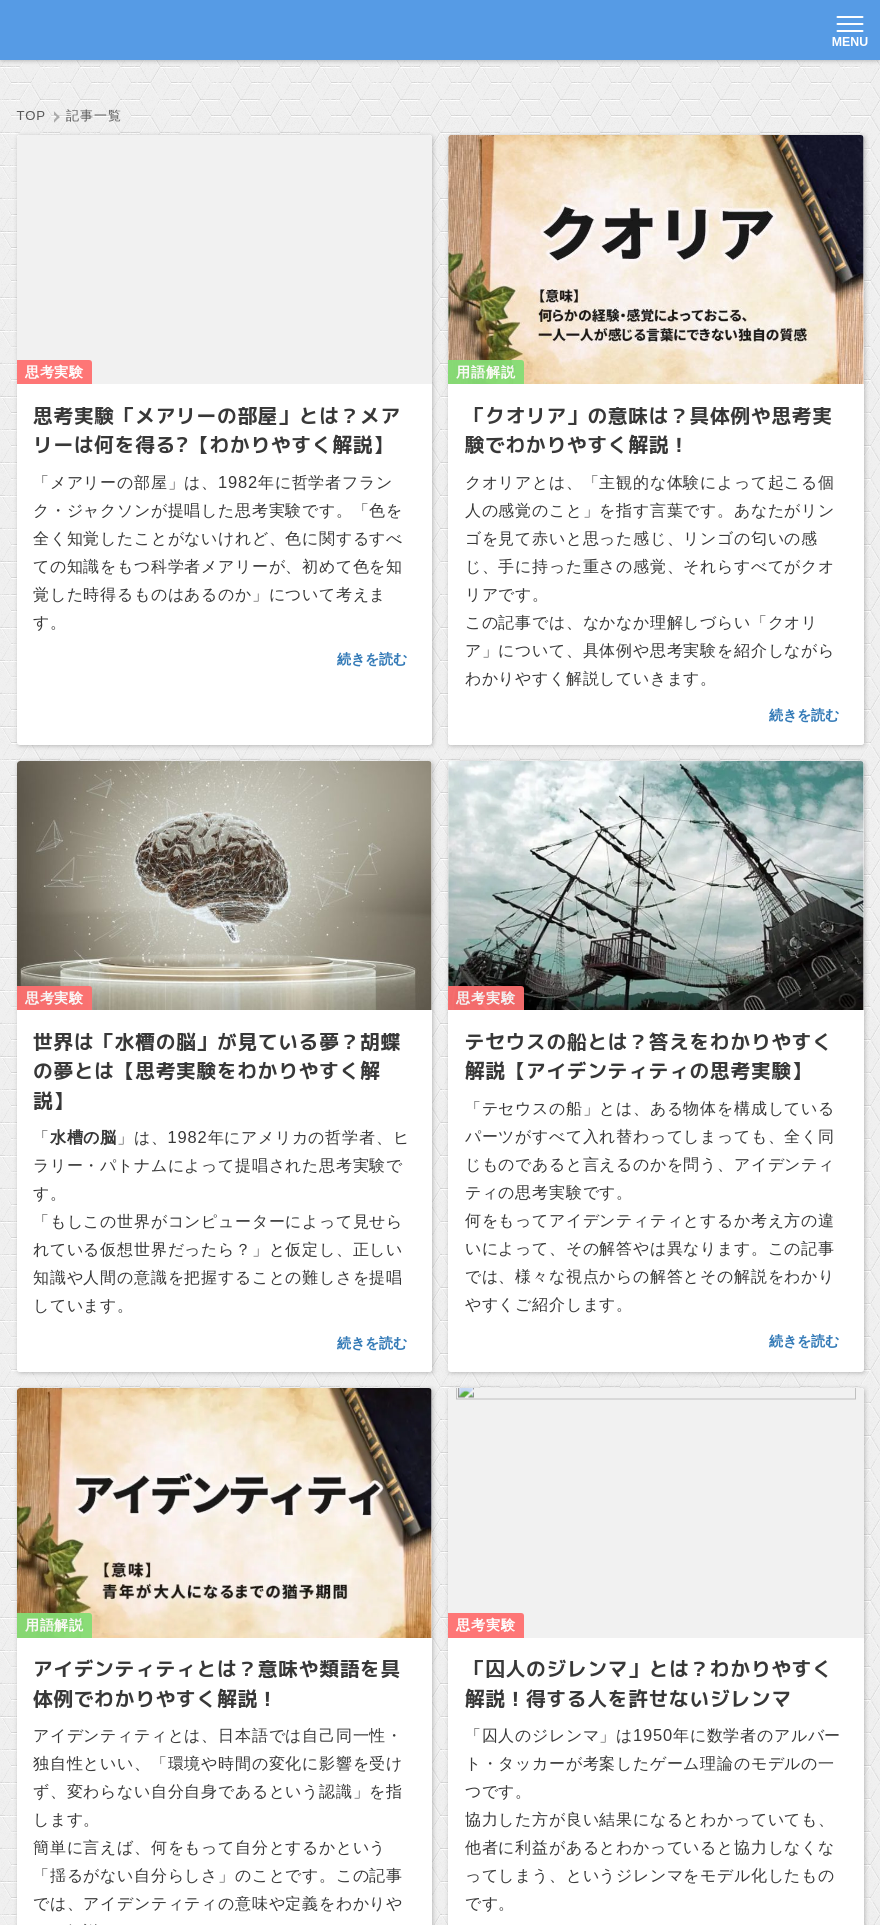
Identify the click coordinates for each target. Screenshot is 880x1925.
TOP (93, 87)
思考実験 (270, 87)
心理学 (454, 87)
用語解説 (366, 87)
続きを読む (372, 600)
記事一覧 (173, 87)
